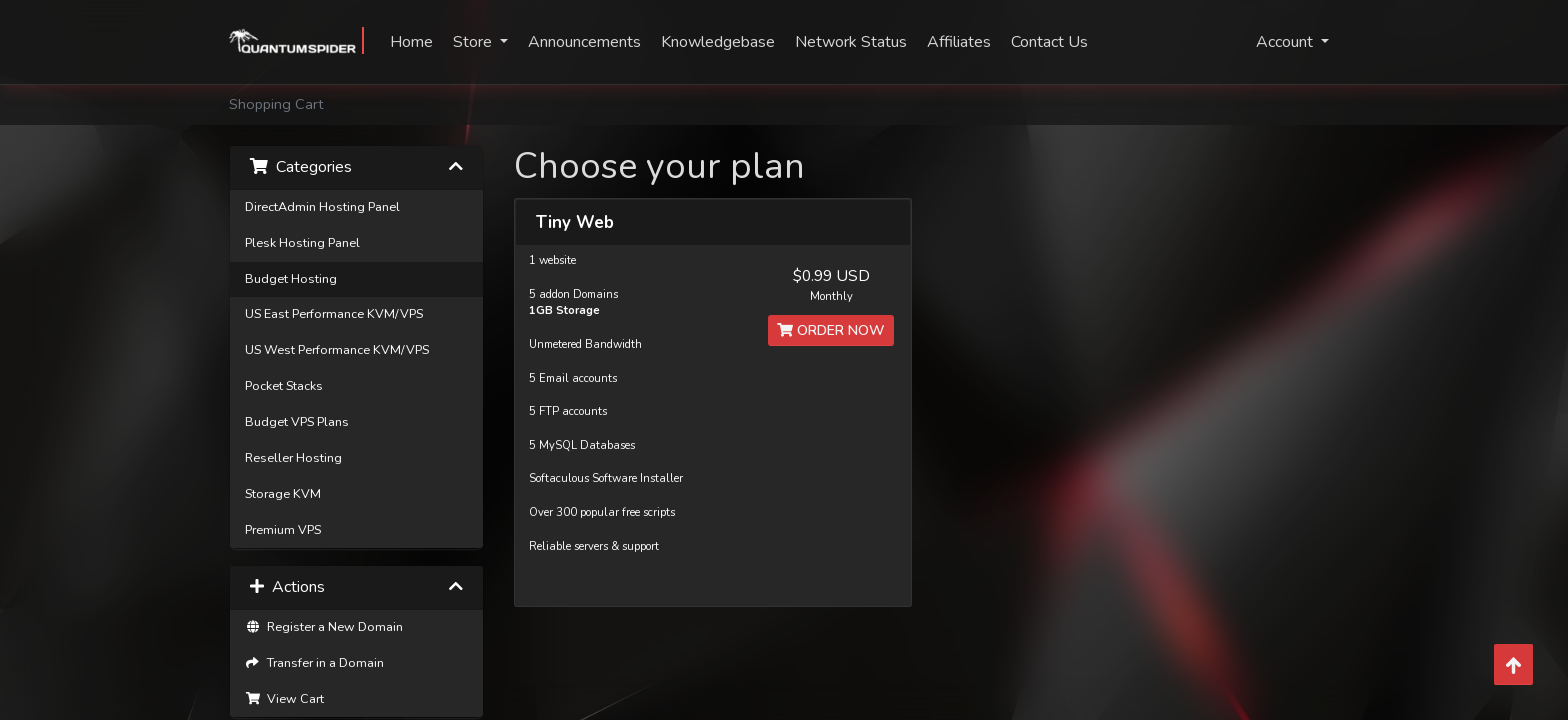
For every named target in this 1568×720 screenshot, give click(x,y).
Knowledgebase (718, 42)
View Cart (284, 698)
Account (1286, 42)
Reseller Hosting (293, 457)
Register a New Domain (324, 626)
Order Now (831, 330)
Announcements (584, 42)
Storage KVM (283, 493)
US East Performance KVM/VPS (334, 313)
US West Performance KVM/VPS (337, 349)
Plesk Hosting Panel (302, 242)
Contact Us (1049, 42)
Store (474, 42)
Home (411, 42)
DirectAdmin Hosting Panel (322, 206)
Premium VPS (283, 529)
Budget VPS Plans (297, 421)
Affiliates (959, 42)
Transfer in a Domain (314, 662)
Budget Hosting (291, 278)
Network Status (851, 42)
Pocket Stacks (284, 385)
